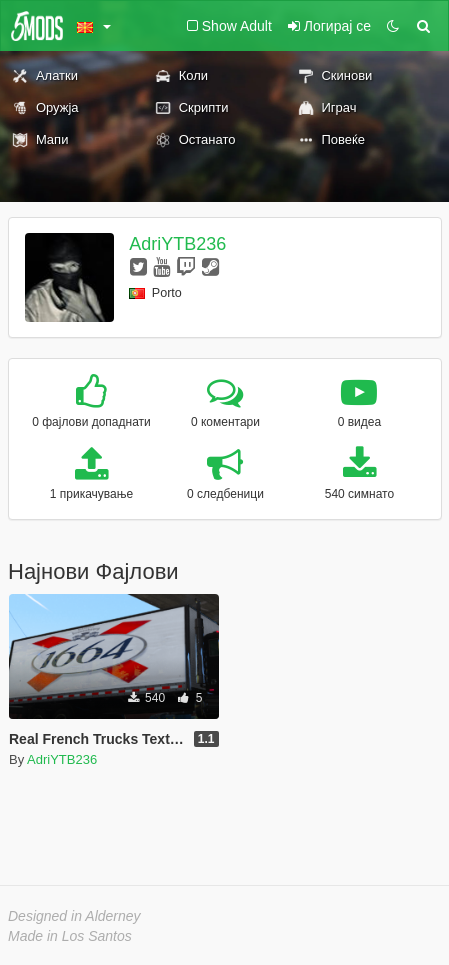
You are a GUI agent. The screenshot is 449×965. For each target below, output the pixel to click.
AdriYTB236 (177, 244)
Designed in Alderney (74, 916)
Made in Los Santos (70, 936)
